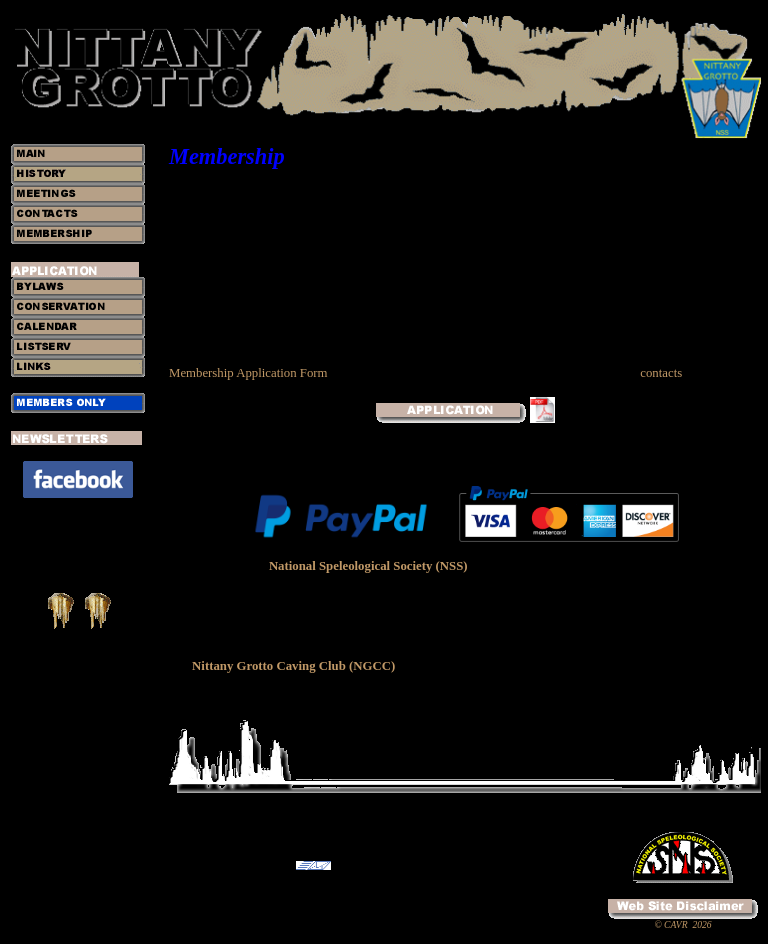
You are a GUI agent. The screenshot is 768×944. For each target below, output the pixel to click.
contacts (661, 373)
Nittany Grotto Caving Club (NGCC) (293, 666)
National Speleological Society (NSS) (368, 566)
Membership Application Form (248, 373)
